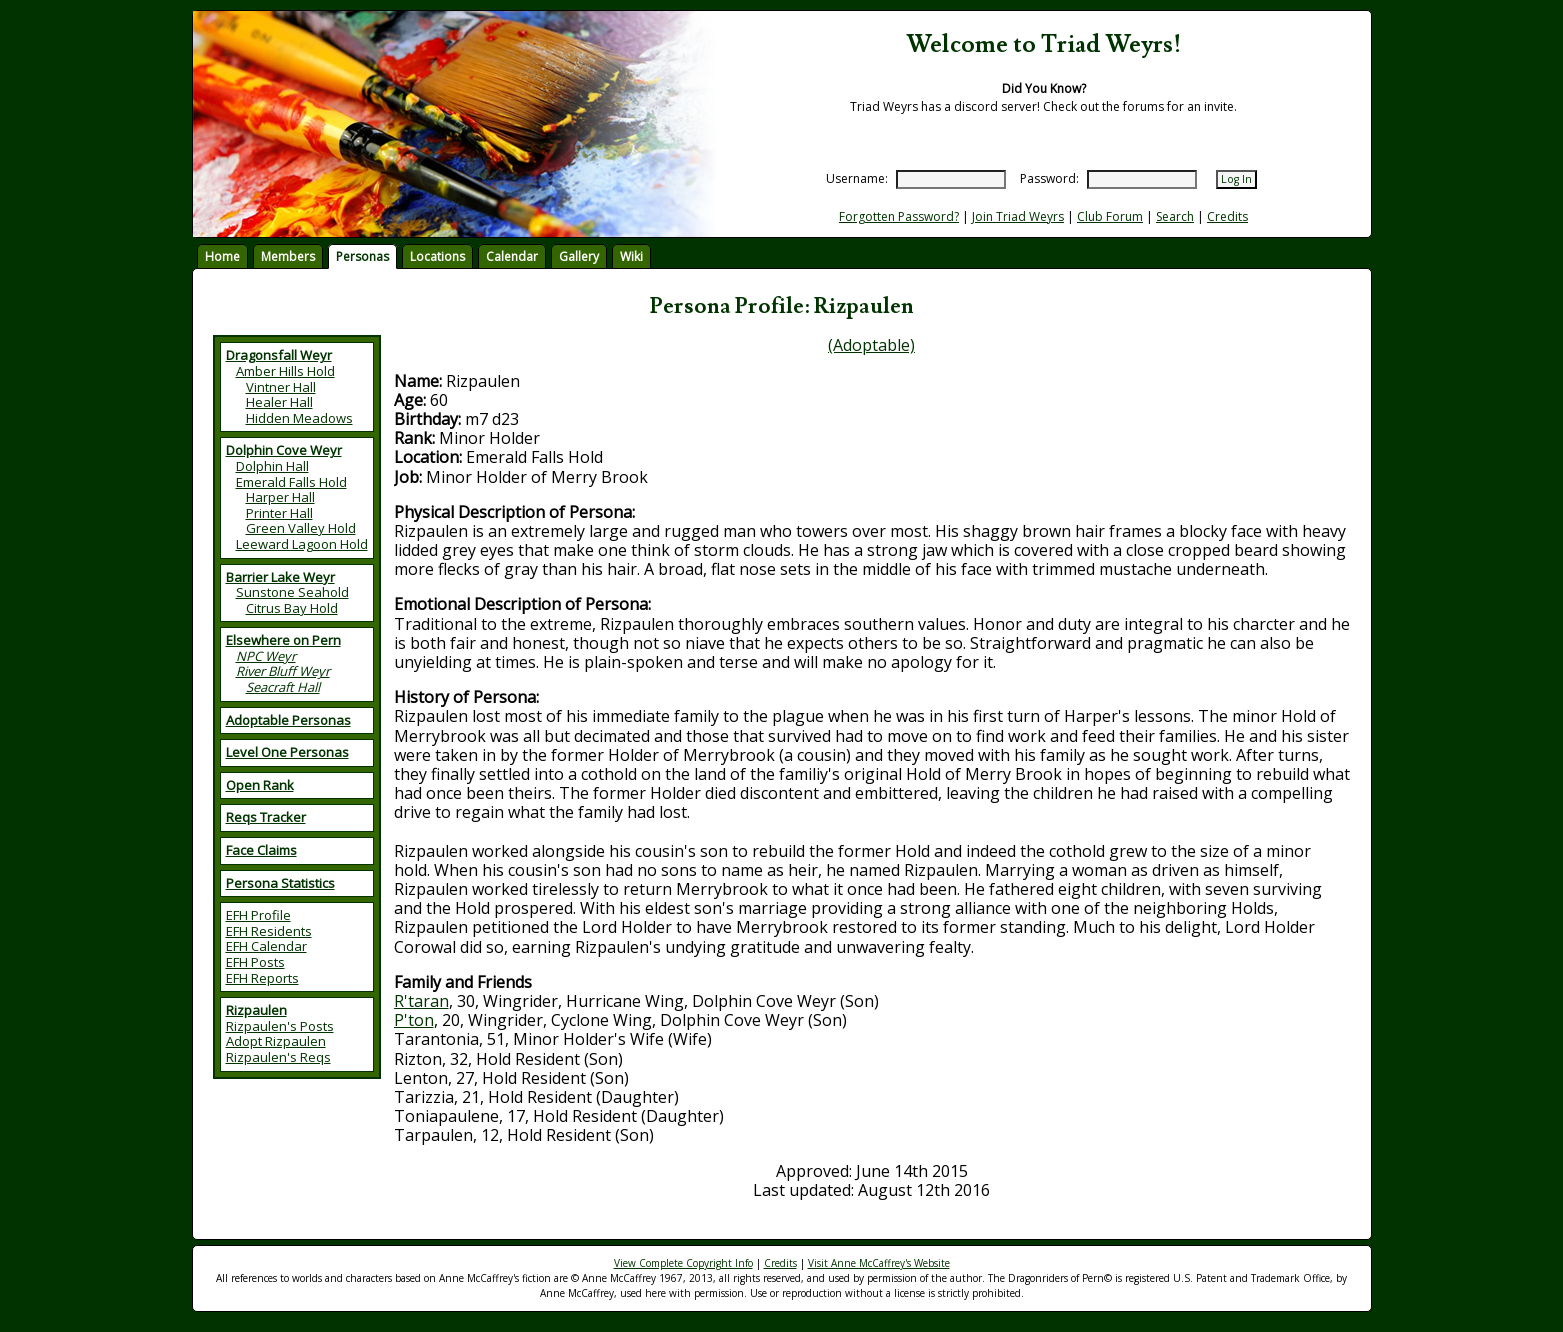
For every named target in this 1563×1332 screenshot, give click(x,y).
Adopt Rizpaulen (276, 1041)
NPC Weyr (266, 656)
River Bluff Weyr (283, 671)
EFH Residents (269, 931)
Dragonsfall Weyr (279, 355)
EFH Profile (258, 915)
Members (288, 256)
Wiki (631, 256)
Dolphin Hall (272, 466)
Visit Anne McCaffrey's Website (879, 1263)
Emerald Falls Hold (291, 482)
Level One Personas (287, 752)
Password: (1049, 178)
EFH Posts (255, 962)
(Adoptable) (871, 345)
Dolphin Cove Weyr (284, 450)
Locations (437, 256)
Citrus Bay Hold (292, 608)
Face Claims (261, 850)
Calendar (512, 256)
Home (222, 256)
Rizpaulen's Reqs (278, 1057)
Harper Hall (280, 497)
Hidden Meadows (299, 418)
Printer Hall (279, 513)
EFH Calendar (266, 946)
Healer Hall (279, 402)
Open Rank (260, 785)
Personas (362, 256)
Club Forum (1110, 216)
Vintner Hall (281, 387)
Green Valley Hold (301, 528)
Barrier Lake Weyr (280, 577)
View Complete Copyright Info (683, 1263)
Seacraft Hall (283, 687)
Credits (1227, 216)
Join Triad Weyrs (1018, 216)
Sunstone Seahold (292, 592)
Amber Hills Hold (285, 371)
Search (1175, 216)
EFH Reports (262, 978)
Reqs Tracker (266, 817)
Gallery (579, 256)
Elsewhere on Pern (283, 640)
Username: (857, 178)
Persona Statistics (280, 883)
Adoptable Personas (288, 720)
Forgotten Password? (899, 216)
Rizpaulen (256, 1010)
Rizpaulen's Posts (280, 1026)
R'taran (421, 1001)
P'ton (414, 1020)
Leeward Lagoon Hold (302, 544)
